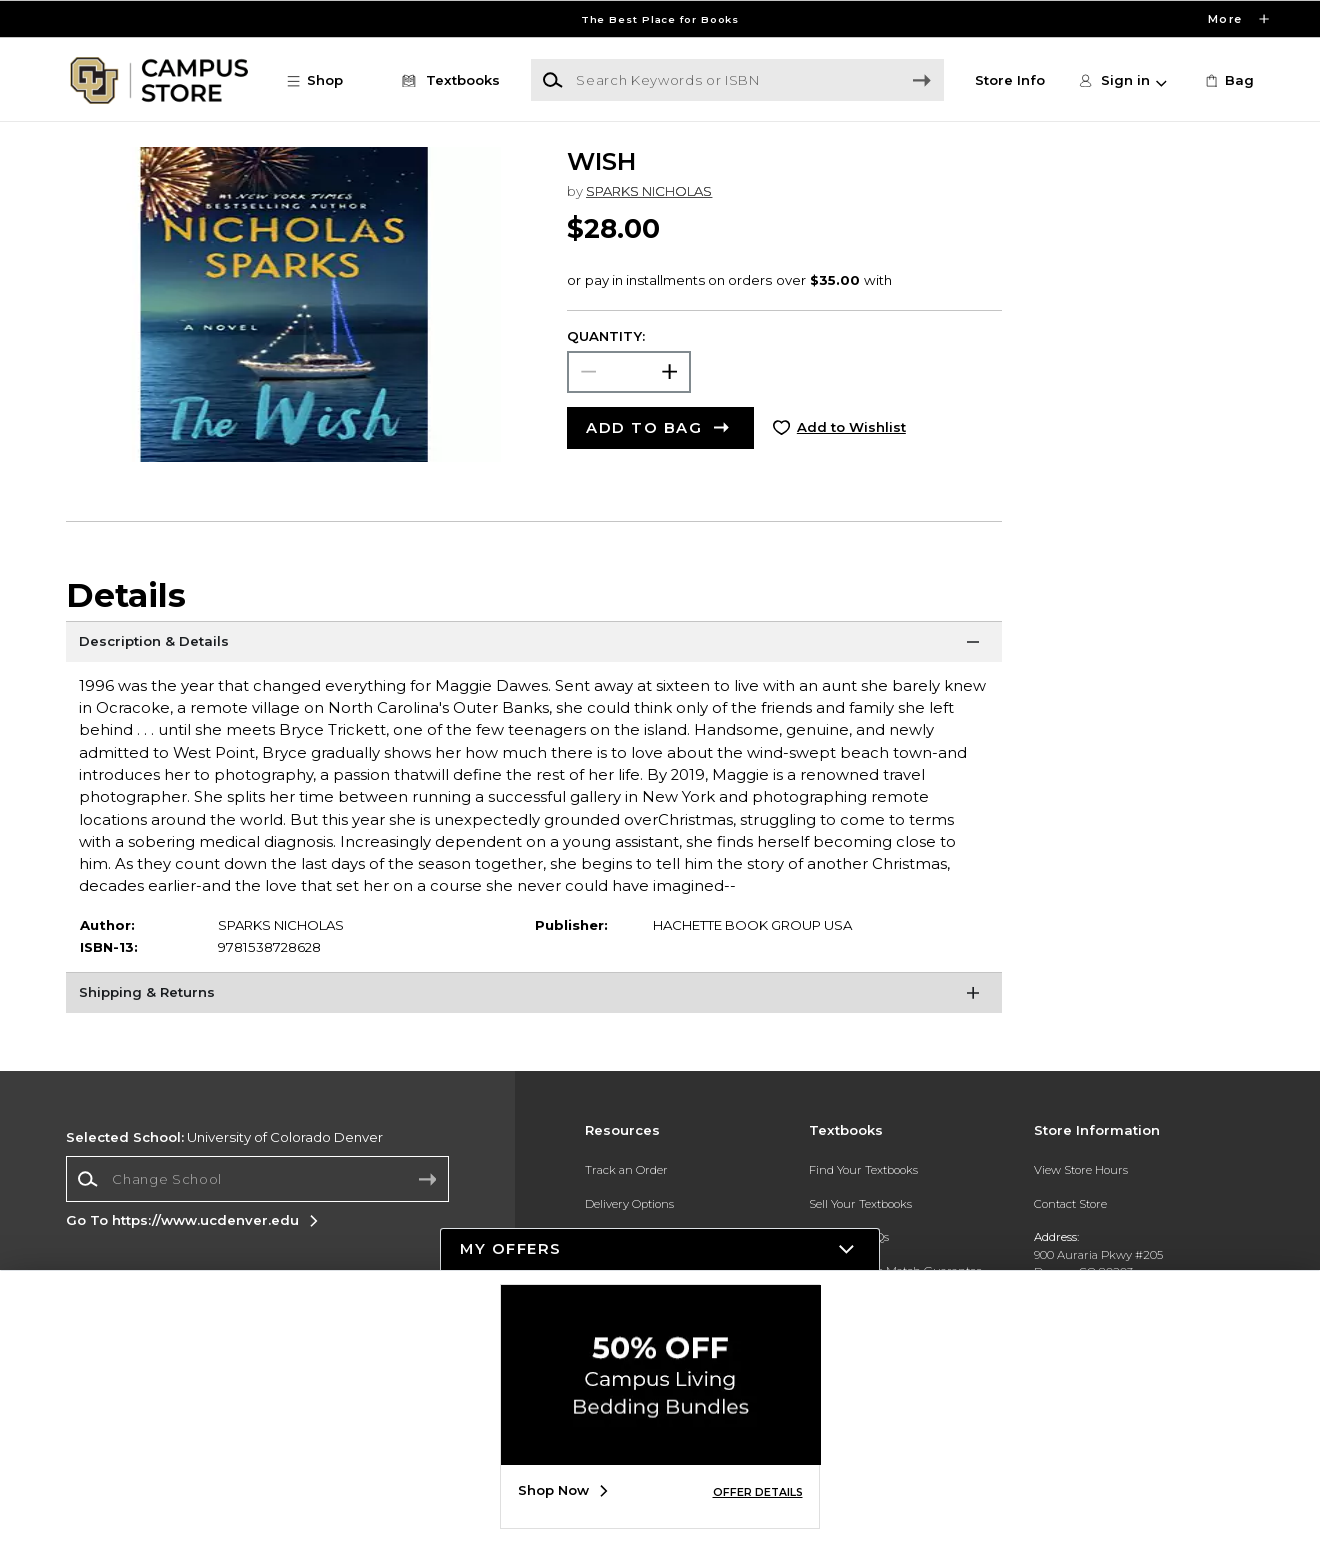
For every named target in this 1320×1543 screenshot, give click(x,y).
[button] (323, 81)
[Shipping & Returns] (534, 997)
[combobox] (257, 1179)
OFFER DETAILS (758, 1492)
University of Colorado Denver (224, 1137)
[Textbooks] (447, 81)
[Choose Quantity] (629, 371)
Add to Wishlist (851, 427)
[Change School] (257, 1178)
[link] (1227, 81)
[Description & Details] (534, 646)
